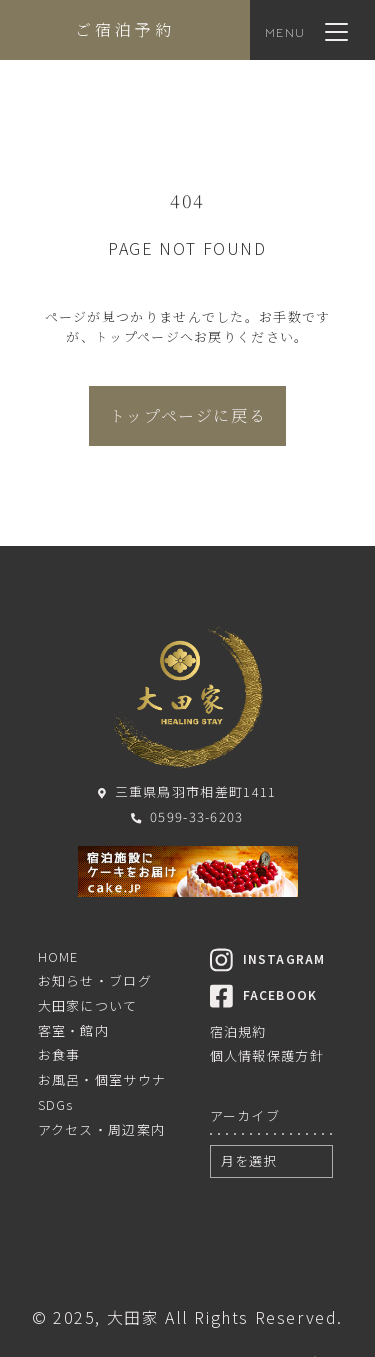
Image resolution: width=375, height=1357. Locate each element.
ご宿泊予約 (125, 29)
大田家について (88, 1005)
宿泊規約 (238, 1031)
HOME (58, 956)
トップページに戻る (187, 415)
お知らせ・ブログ (95, 980)
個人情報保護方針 (267, 1055)
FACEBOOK (264, 994)
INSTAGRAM (268, 958)
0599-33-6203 (187, 816)
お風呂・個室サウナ (102, 1079)
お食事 (59, 1054)
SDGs (56, 1104)
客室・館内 (74, 1030)
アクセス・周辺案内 (102, 1129)
